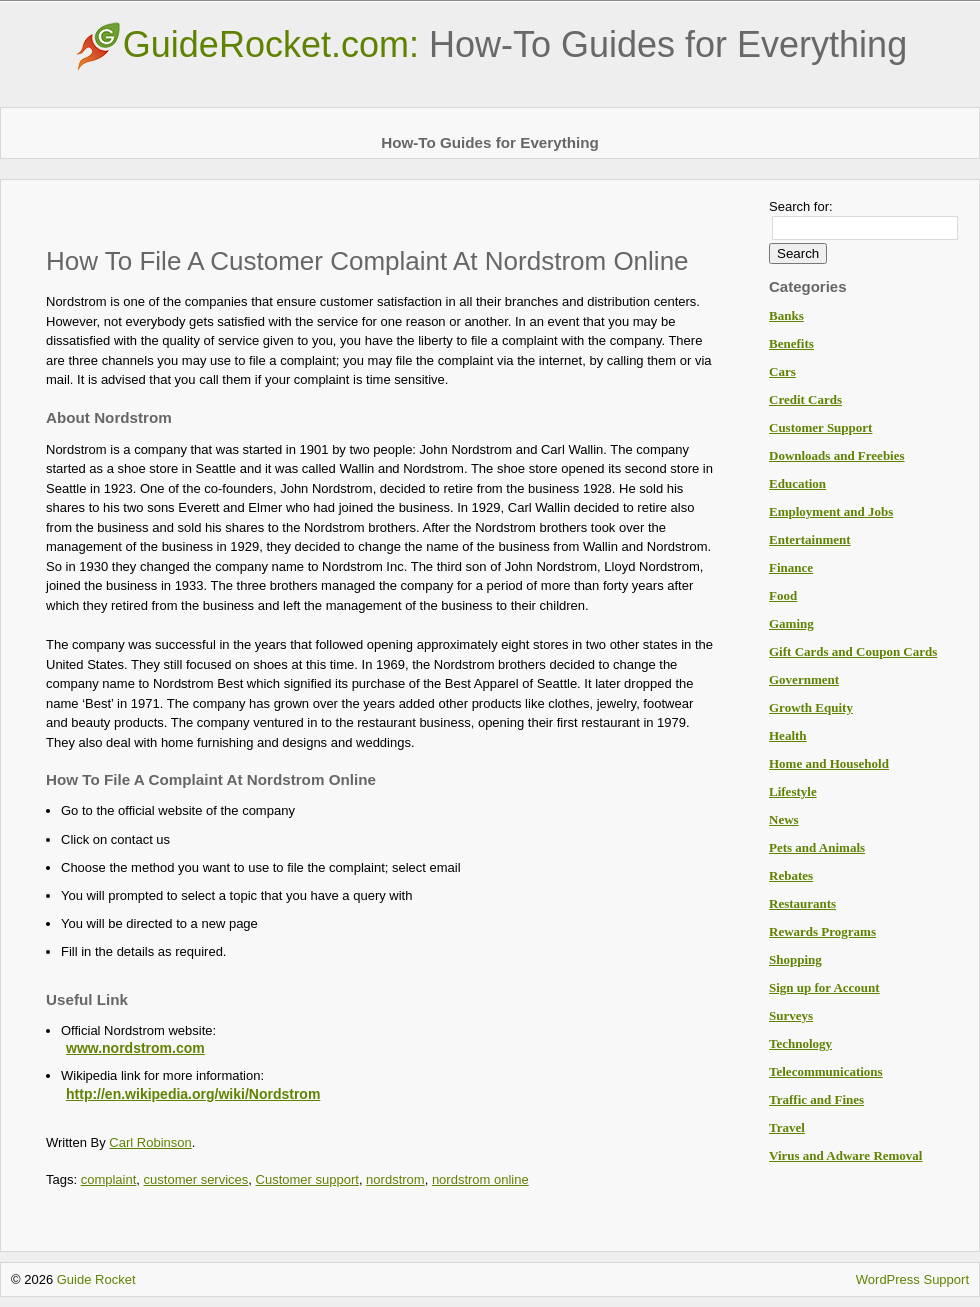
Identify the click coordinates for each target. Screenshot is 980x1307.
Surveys (791, 1015)
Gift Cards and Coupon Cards (853, 651)
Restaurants (802, 903)
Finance (791, 567)
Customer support (307, 1179)
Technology (800, 1043)
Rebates (791, 875)
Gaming (791, 623)
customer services (196, 1179)
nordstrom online (480, 1179)
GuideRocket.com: (490, 44)
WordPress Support (912, 1279)
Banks (786, 315)
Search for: (801, 206)
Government (804, 679)
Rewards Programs (822, 931)
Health (788, 735)
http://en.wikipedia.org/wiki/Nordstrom (193, 1094)
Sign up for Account (824, 987)
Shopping (795, 959)
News (784, 819)
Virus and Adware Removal (845, 1155)
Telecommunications (826, 1071)
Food (783, 595)
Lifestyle (793, 791)
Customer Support (820, 427)
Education (797, 483)
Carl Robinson (150, 1142)
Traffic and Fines (816, 1099)
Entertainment (810, 539)
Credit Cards (805, 399)
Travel (787, 1127)
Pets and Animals (817, 847)
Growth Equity (811, 707)
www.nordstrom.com (135, 1048)
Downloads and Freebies (837, 455)
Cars (782, 371)
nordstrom (395, 1179)
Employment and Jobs (831, 511)
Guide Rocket (96, 1279)
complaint (109, 1179)
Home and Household (829, 763)
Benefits (791, 343)
